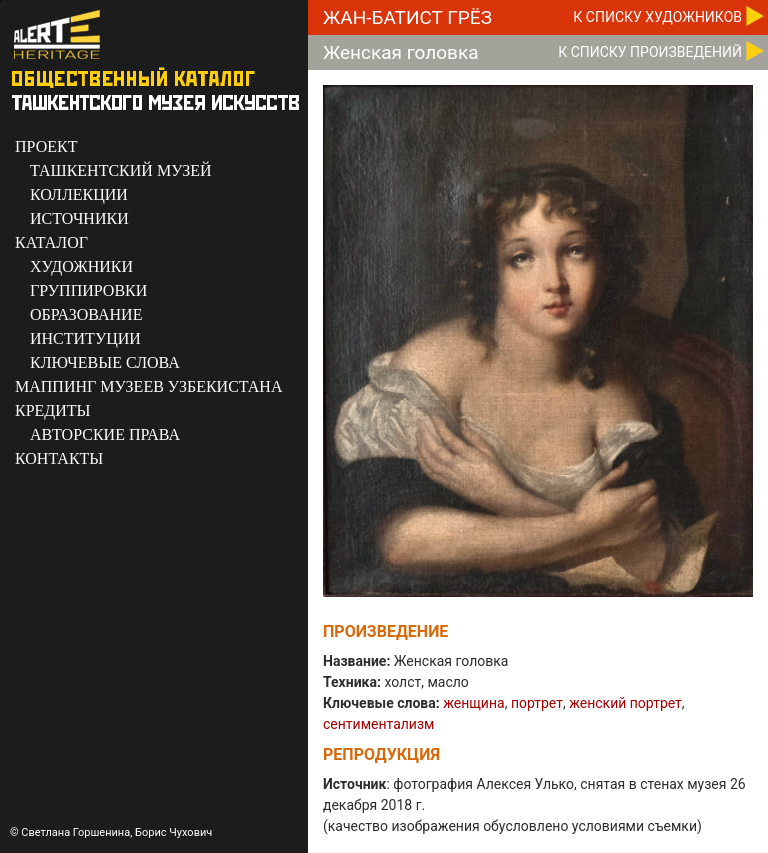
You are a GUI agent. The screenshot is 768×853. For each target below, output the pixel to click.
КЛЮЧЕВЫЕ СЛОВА (105, 362)
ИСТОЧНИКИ (79, 218)
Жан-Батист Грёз (407, 17)
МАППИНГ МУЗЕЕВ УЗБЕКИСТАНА (148, 386)
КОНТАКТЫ (59, 458)
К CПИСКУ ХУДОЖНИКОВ (657, 17)
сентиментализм (378, 724)
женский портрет (625, 703)
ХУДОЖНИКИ (81, 266)
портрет (537, 703)
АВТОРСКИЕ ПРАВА (105, 434)
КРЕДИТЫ (53, 410)
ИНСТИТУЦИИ (85, 338)
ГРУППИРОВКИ (88, 290)
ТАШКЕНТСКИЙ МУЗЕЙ (121, 170)
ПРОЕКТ (46, 146)
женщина (473, 703)
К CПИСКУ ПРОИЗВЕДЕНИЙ (650, 52)
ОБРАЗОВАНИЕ (86, 314)
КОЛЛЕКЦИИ (79, 194)
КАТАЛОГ (51, 242)
